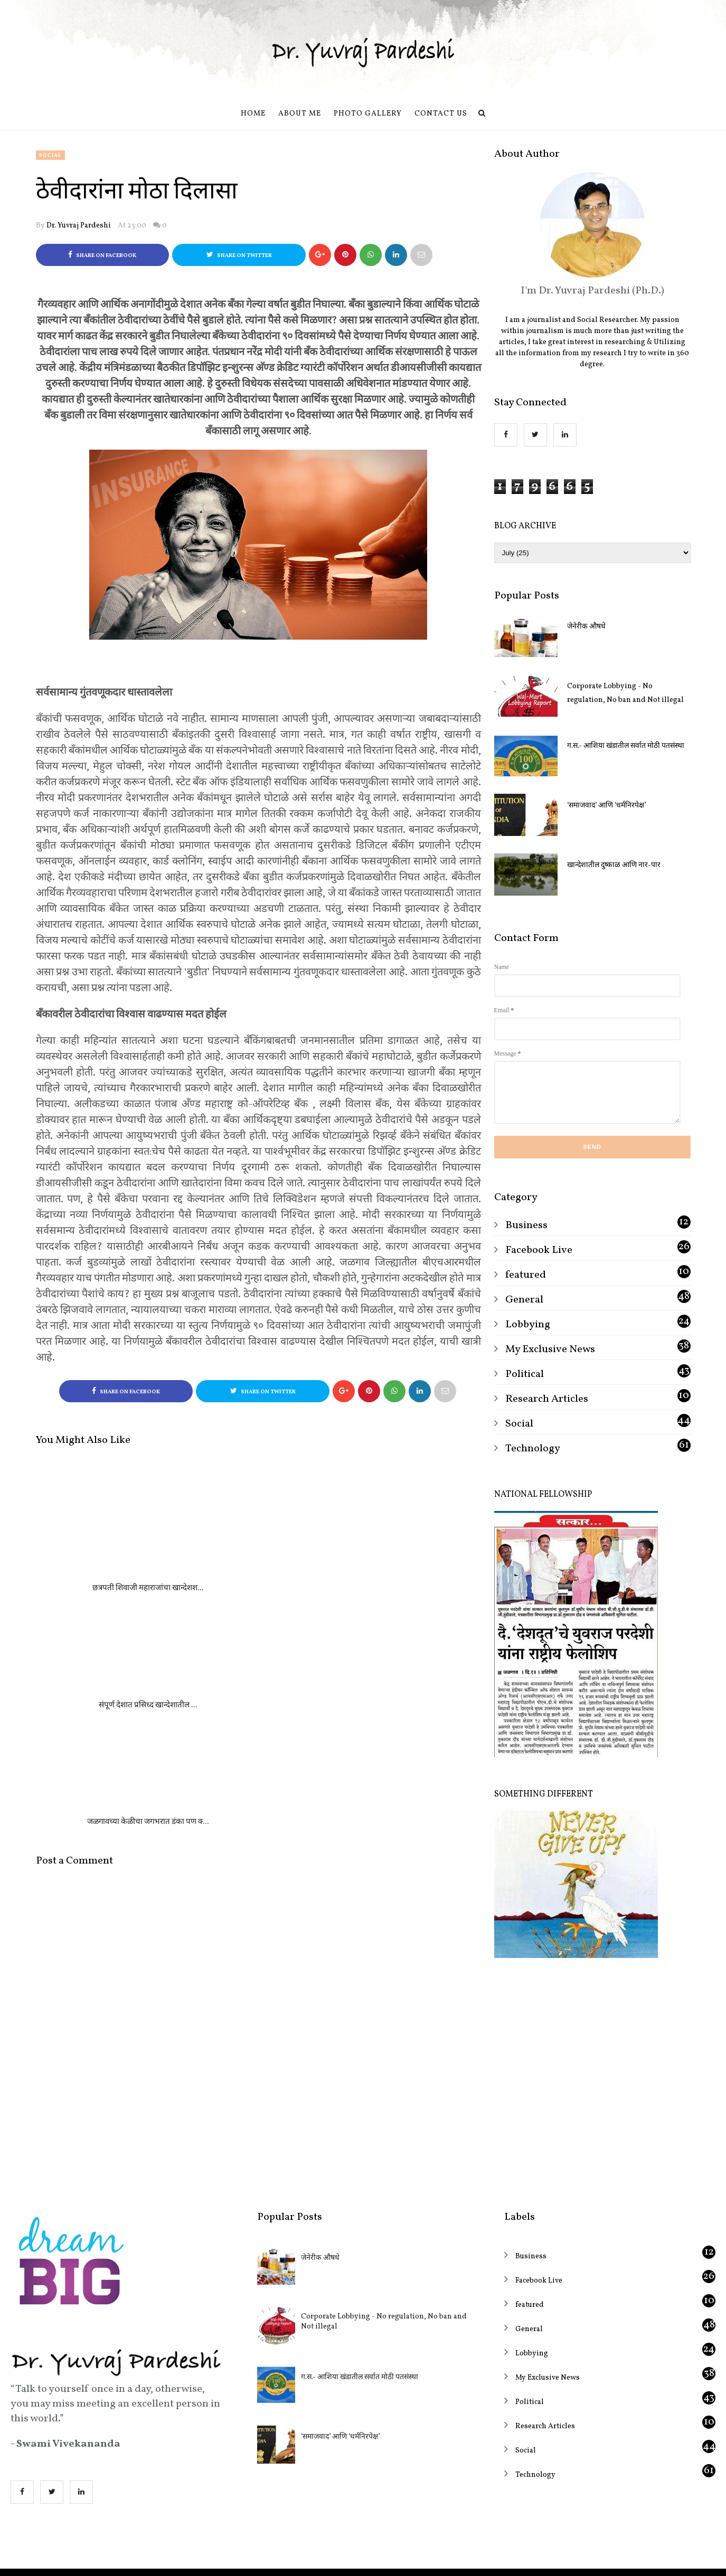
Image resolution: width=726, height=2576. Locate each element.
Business (526, 1225)
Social (50, 155)
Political (524, 1374)
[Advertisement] (592, 2062)
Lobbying (527, 1324)
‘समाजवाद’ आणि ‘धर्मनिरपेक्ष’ (606, 806)
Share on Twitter (239, 255)
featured (525, 1275)
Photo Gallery (368, 114)
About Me (299, 114)
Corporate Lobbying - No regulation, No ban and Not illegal (625, 693)
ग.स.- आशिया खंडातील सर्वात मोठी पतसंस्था (625, 746)
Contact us (440, 114)
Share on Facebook (102, 255)
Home (253, 114)
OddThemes (401, 2558)
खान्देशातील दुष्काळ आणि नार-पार (614, 865)
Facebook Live (538, 1250)
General (524, 1299)
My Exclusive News (550, 1349)
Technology (532, 1448)
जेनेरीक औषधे (586, 627)
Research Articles (546, 1399)
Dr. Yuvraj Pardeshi (78, 226)
